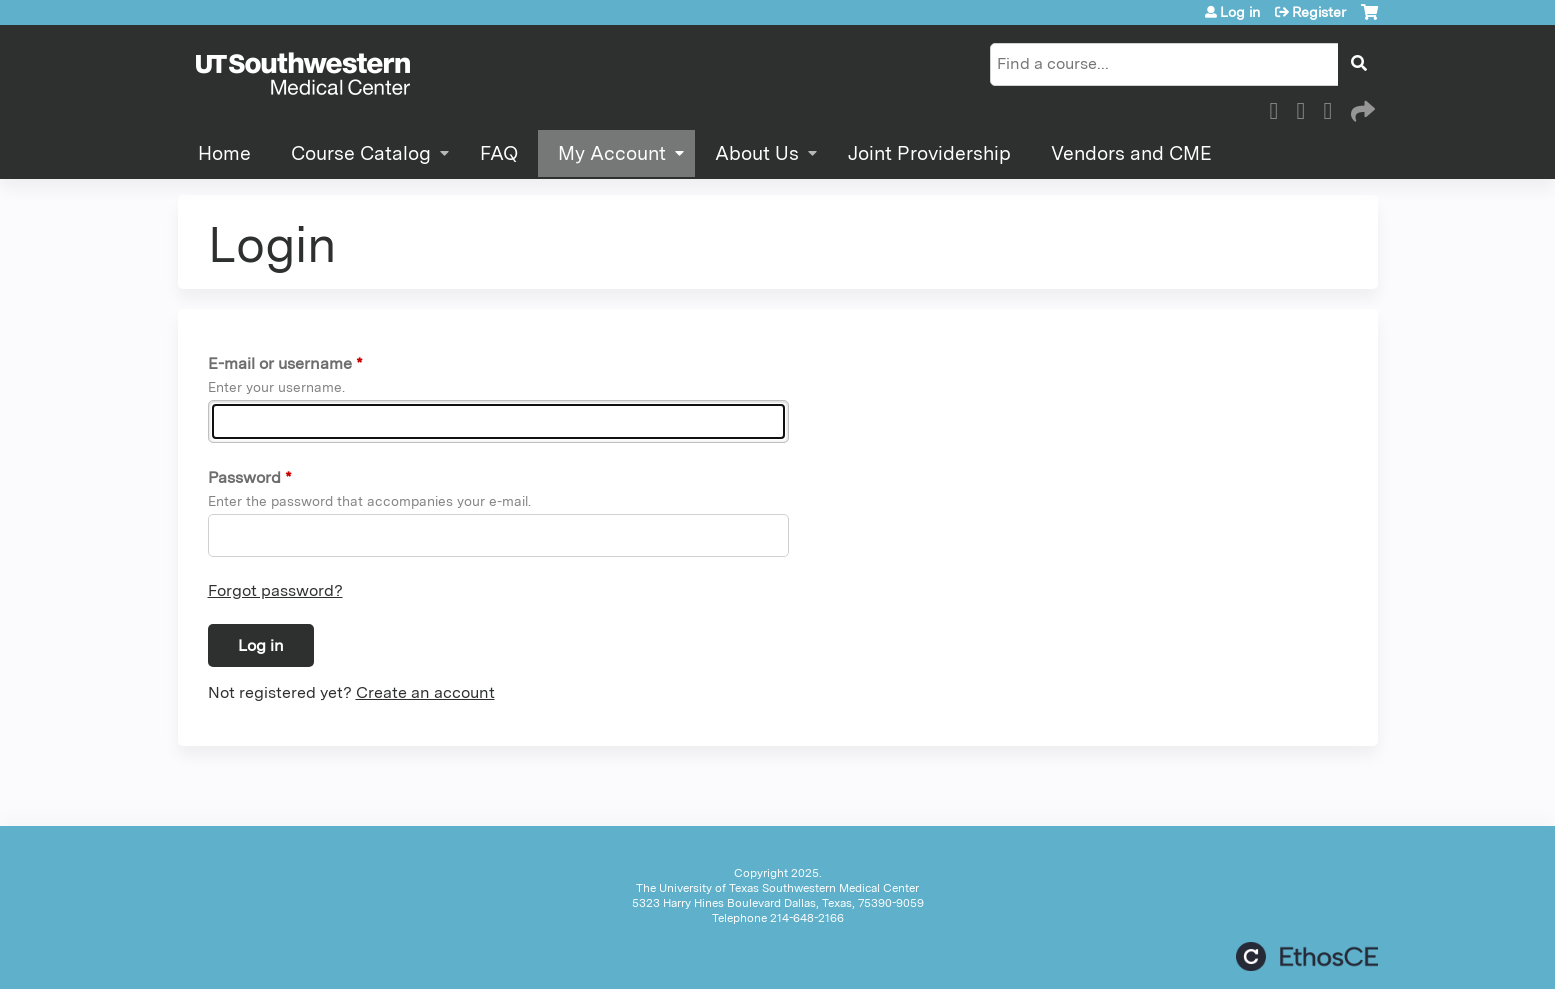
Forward (1361, 108)
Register (1319, 12)
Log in (1240, 12)
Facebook (1280, 108)
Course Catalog (361, 153)
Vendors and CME (1131, 153)
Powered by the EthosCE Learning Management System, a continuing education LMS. (1307, 956)
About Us (757, 153)
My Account (612, 153)
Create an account (425, 692)
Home (224, 153)
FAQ (499, 153)
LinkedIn (1334, 108)
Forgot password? (275, 590)
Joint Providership (929, 153)
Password (244, 477)
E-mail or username (280, 363)
